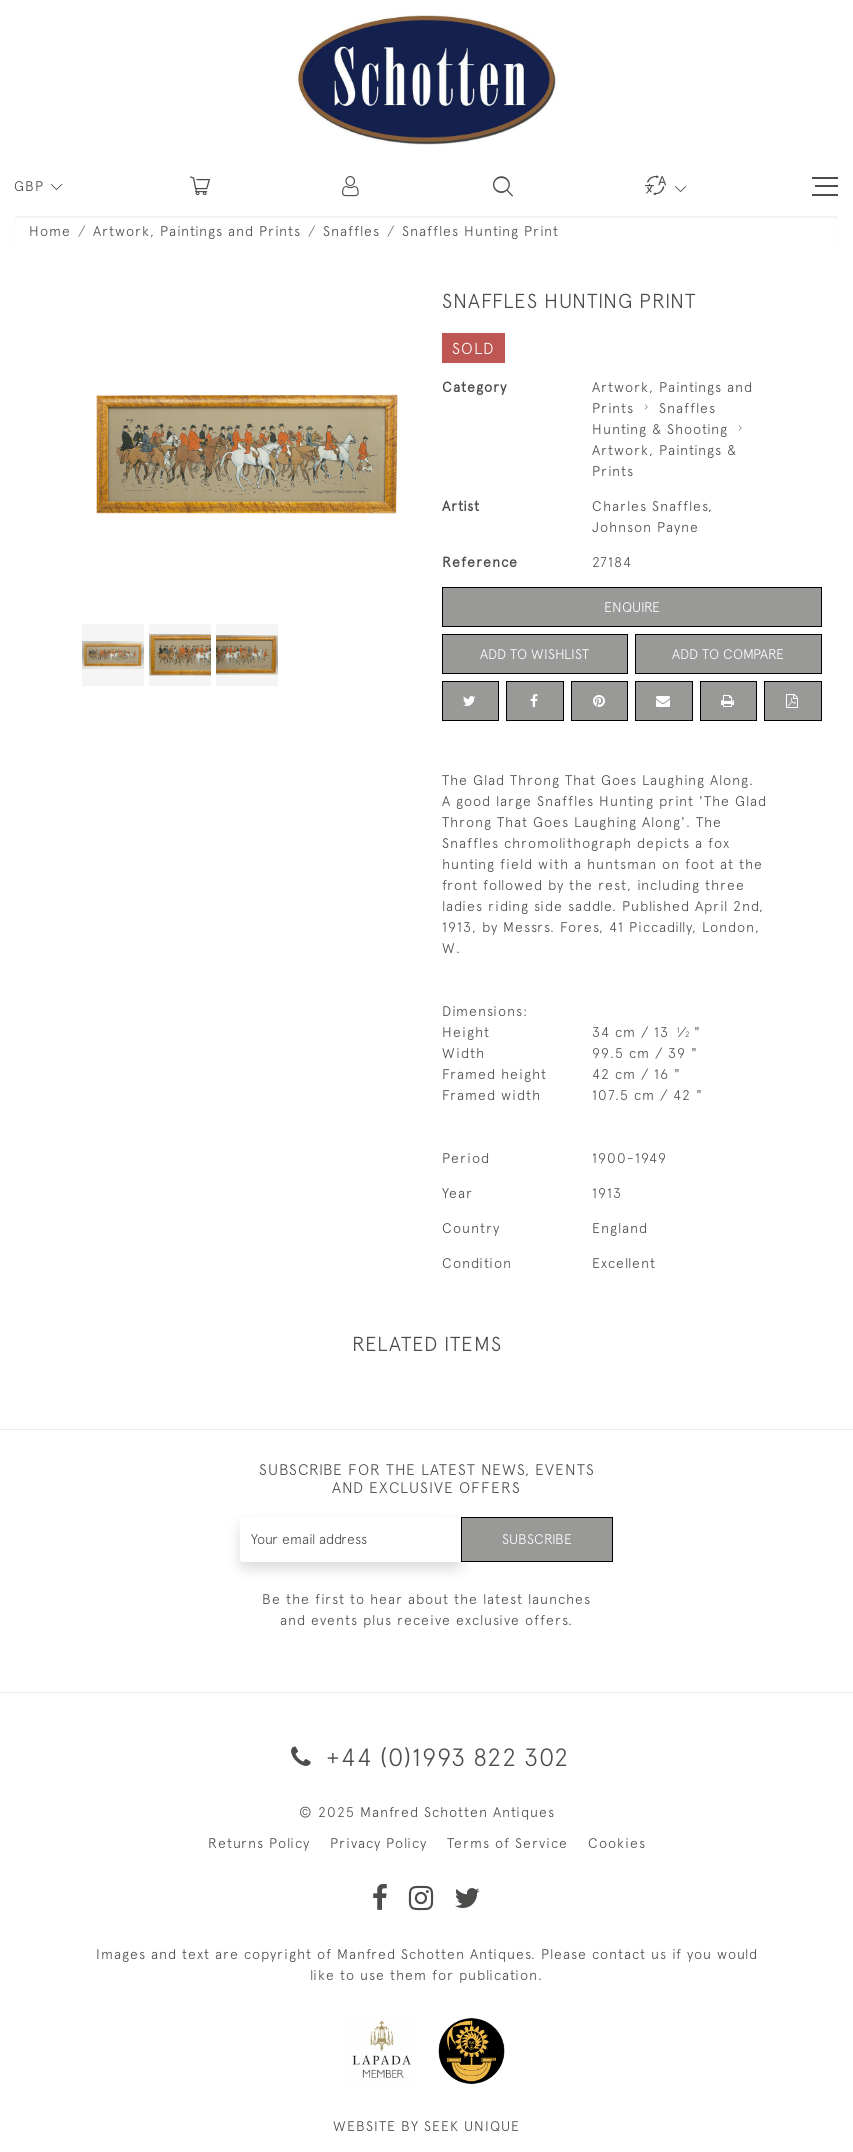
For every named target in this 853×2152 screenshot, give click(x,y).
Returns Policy (259, 1843)
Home (50, 231)
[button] (352, 186)
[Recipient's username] (351, 1539)
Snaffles (351, 231)
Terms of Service (507, 1843)
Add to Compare (728, 654)
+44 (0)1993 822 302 (426, 1756)
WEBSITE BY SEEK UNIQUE (426, 2126)
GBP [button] (31, 186)
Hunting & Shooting (660, 429)
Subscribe (537, 1539)
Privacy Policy (378, 1843)
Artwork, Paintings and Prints (197, 231)
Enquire (632, 607)
